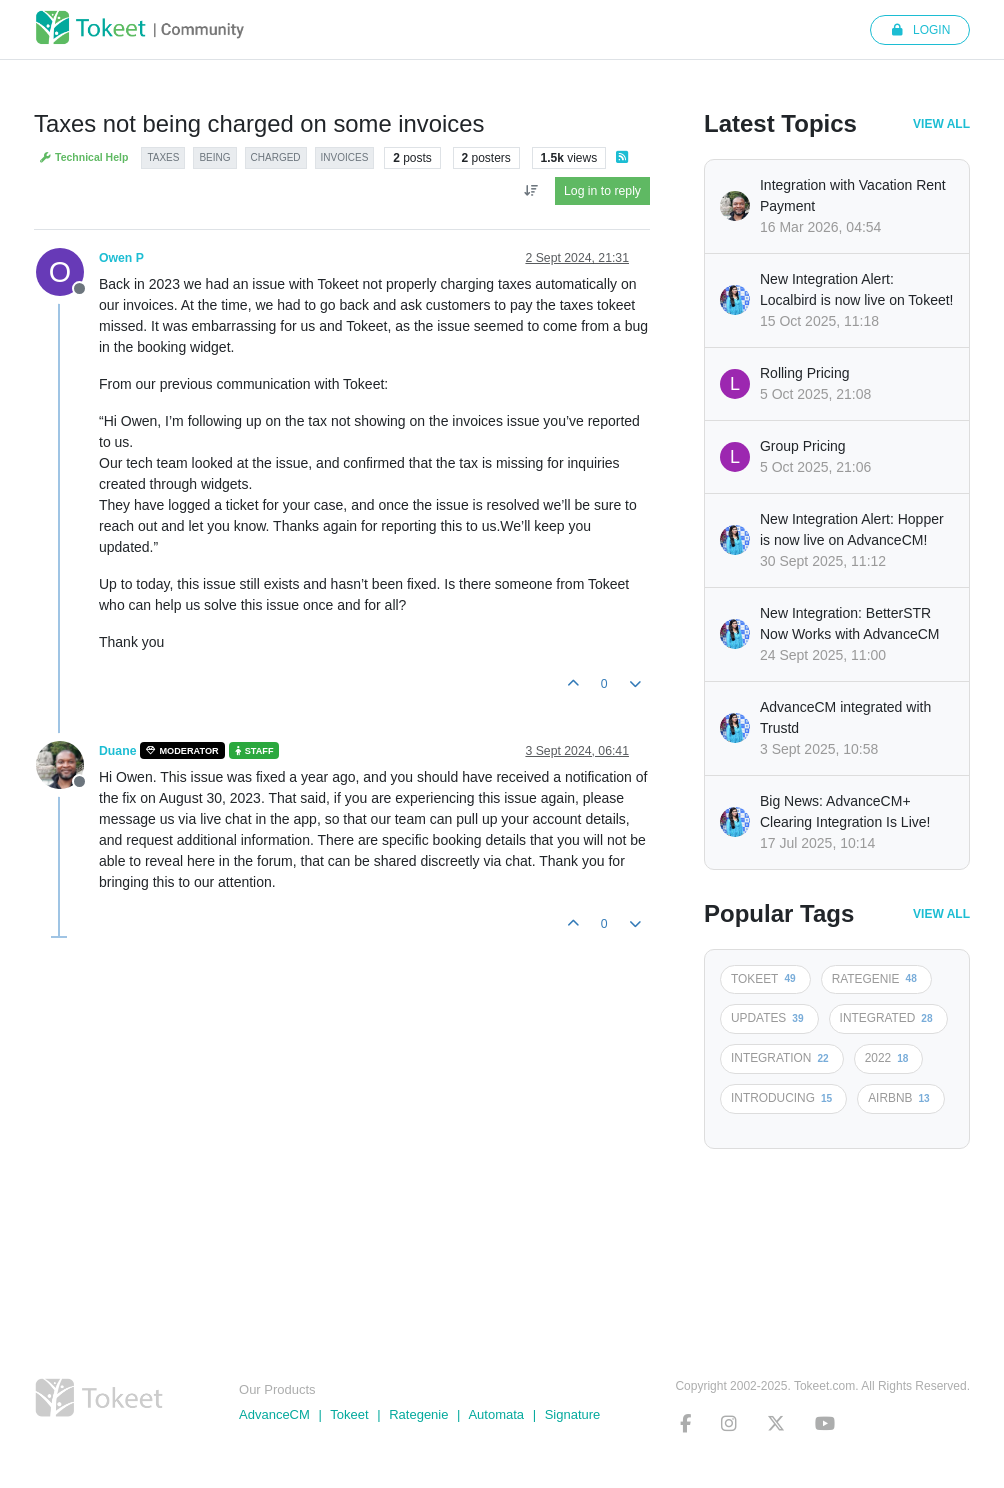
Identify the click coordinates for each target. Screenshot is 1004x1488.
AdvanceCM (274, 1414)
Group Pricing (803, 446)
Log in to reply (602, 191)
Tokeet (349, 1414)
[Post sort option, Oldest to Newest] (530, 191)
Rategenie (418, 1414)
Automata (496, 1414)
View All (941, 124)
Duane (117, 751)
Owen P (121, 258)
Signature (573, 1414)
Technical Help (83, 157)
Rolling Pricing (804, 373)
